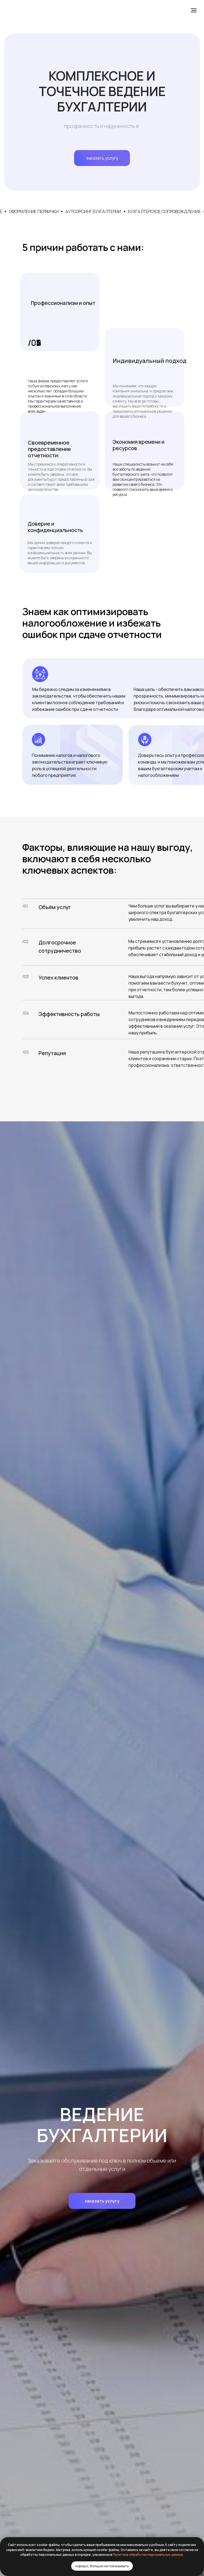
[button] (102, 2201)
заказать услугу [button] (102, 158)
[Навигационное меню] (194, 10)
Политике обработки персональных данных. (148, 2554)
